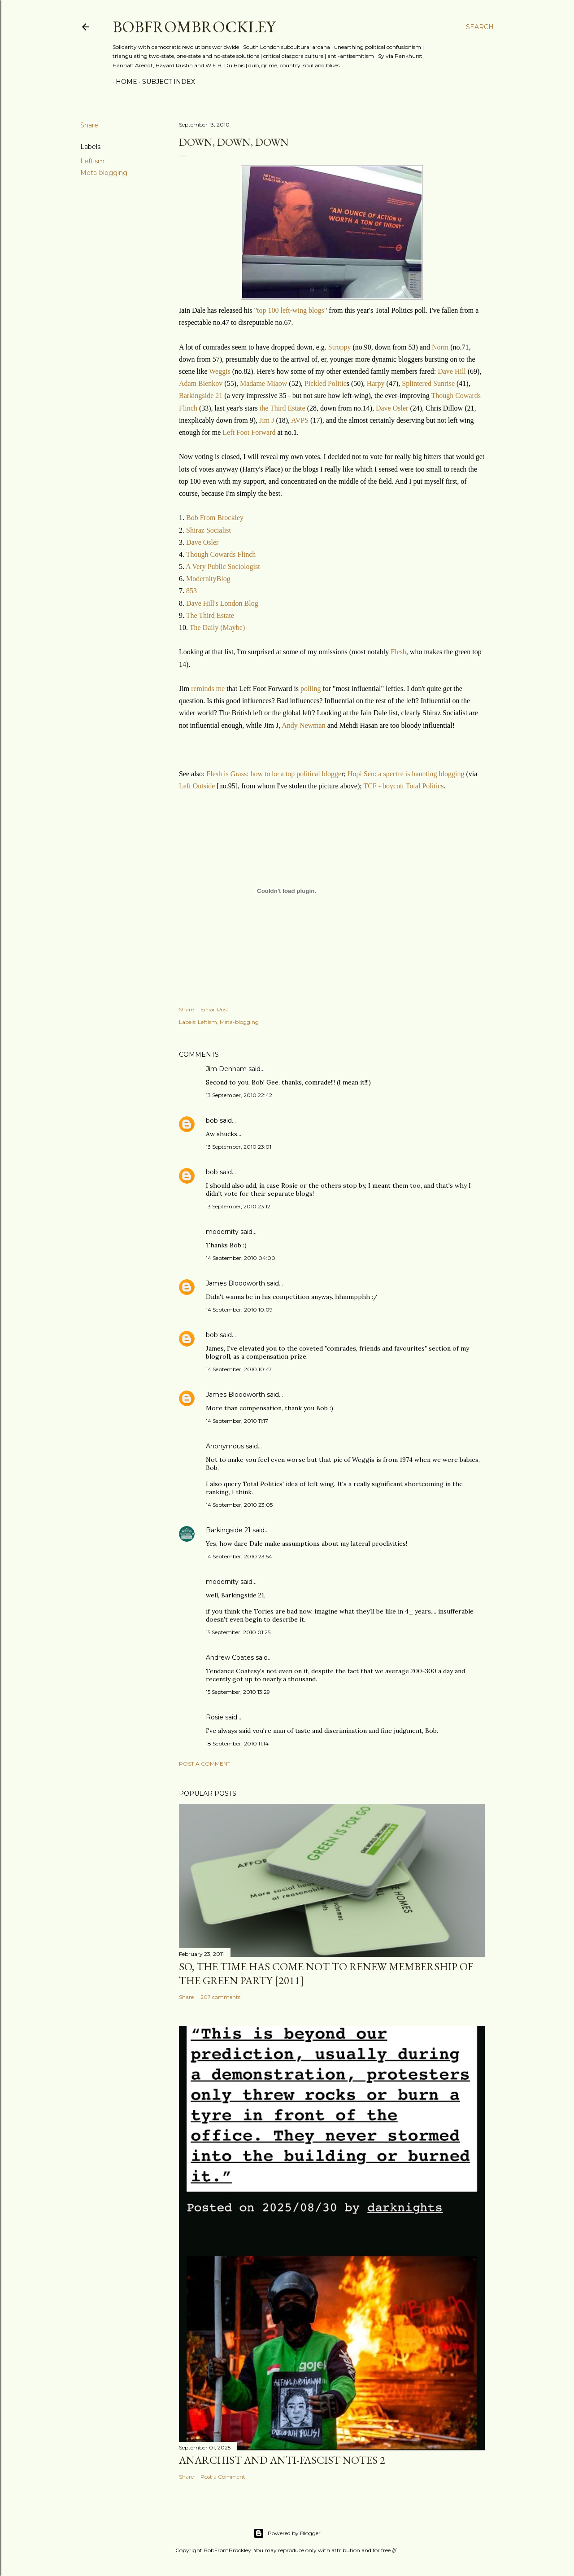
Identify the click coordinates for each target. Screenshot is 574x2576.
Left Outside (197, 786)
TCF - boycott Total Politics (403, 786)
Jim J (266, 420)
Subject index (165, 82)
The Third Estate (210, 615)
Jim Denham (226, 1069)
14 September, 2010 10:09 (239, 1309)
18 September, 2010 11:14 (237, 1743)
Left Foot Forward (248, 432)
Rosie (214, 1717)
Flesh (398, 652)
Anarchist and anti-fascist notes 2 (282, 2460)
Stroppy (340, 347)
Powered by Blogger (287, 2533)
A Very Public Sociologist (223, 566)
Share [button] (89, 125)
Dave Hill (452, 371)
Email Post (214, 1009)
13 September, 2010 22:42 (239, 1095)
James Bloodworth (235, 1283)
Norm (441, 347)
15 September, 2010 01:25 (238, 1632)
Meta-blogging (103, 173)
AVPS (300, 420)
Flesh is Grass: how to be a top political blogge (273, 774)
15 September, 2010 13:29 (238, 1691)
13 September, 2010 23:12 (238, 1206)
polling (311, 688)
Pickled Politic (325, 383)
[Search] (480, 27)
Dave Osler (392, 408)
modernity (222, 1232)
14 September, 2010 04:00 (240, 1258)
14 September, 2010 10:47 (239, 1369)
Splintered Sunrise (428, 383)
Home (123, 82)
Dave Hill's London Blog (222, 603)
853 (191, 591)
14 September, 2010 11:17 (237, 1420)
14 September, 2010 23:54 (239, 1556)
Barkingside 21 (200, 395)
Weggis (219, 371)
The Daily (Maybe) (217, 627)
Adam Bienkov (200, 383)
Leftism (92, 161)
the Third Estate (282, 408)
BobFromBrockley (194, 26)
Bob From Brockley (215, 517)
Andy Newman (303, 725)
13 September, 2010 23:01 (238, 1146)
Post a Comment (204, 1763)
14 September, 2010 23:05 (239, 1504)
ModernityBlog (208, 578)
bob (212, 1120)
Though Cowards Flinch (221, 554)
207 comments (220, 1997)
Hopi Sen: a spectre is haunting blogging (406, 774)
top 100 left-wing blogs (290, 310)
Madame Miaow (264, 383)
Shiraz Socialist (208, 530)
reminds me (208, 688)
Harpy (377, 383)
